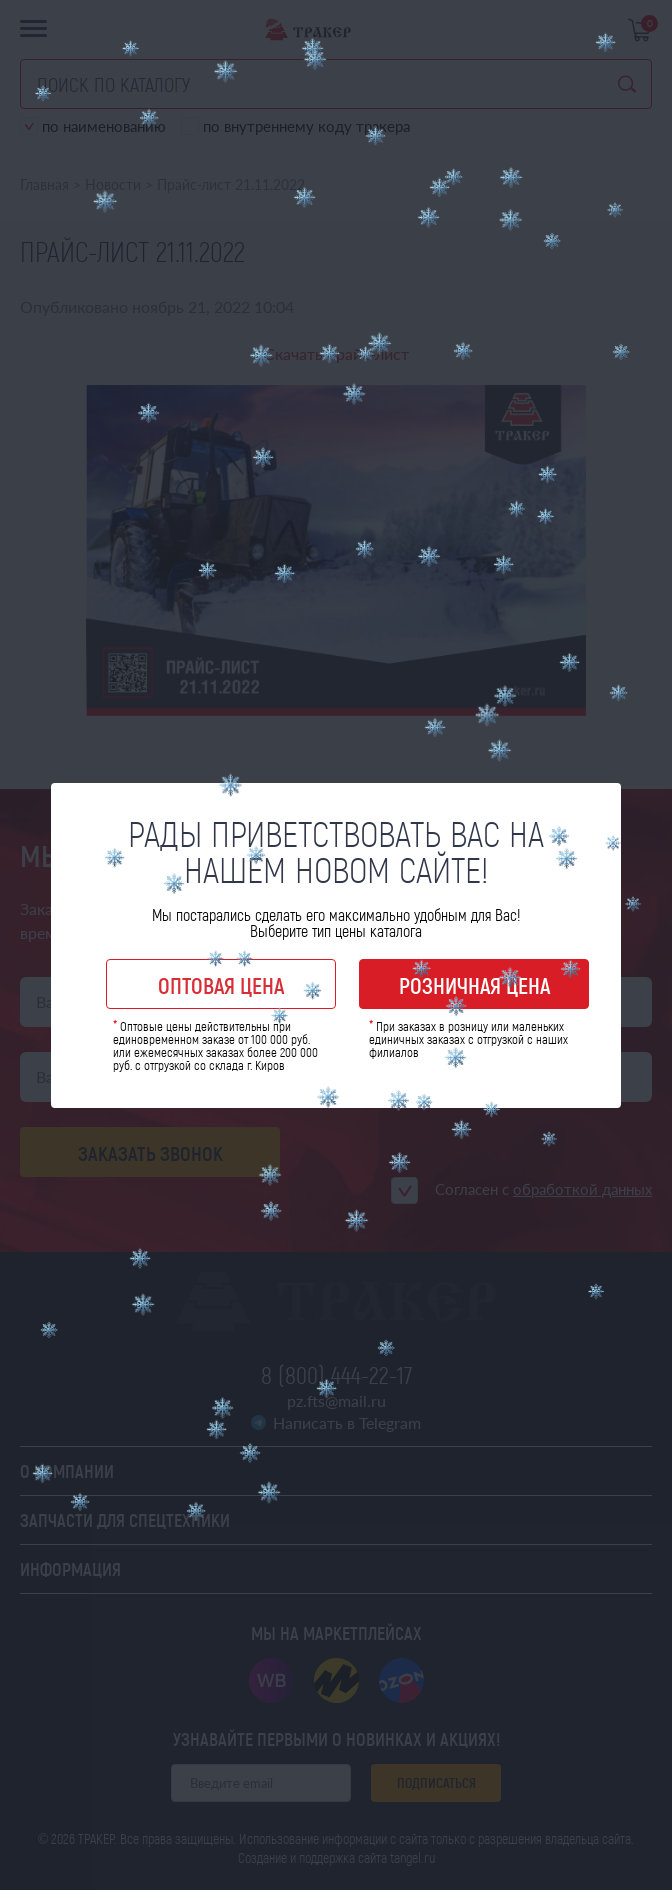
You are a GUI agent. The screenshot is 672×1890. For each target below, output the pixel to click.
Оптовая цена (221, 985)
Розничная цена (474, 985)
